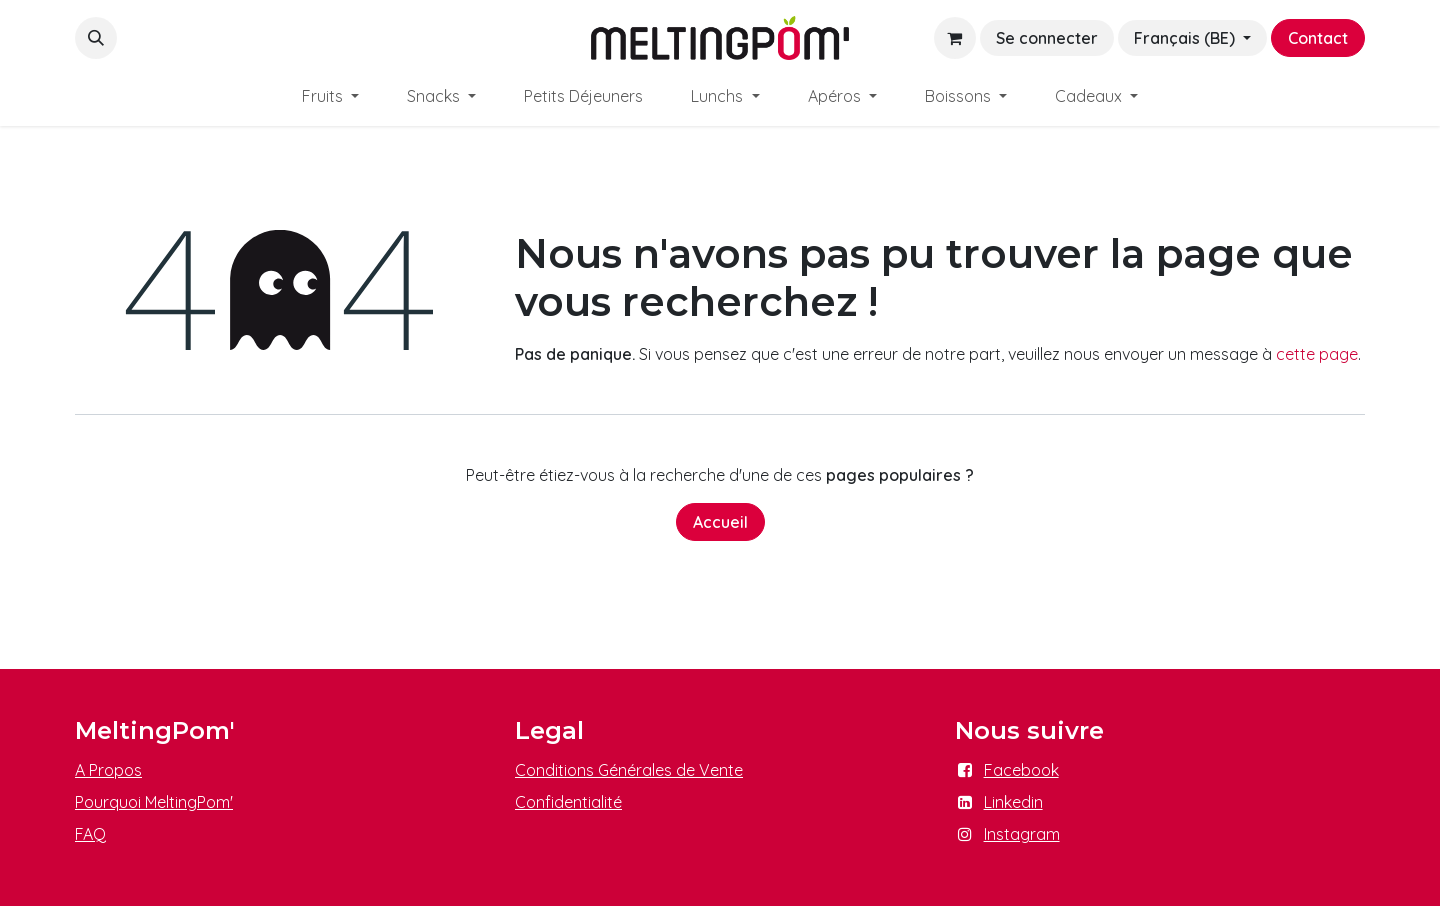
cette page (1317, 354)
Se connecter (1047, 38)
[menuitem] (330, 96)
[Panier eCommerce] (955, 38)
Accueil (720, 522)
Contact (1318, 38)
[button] (96, 38)
